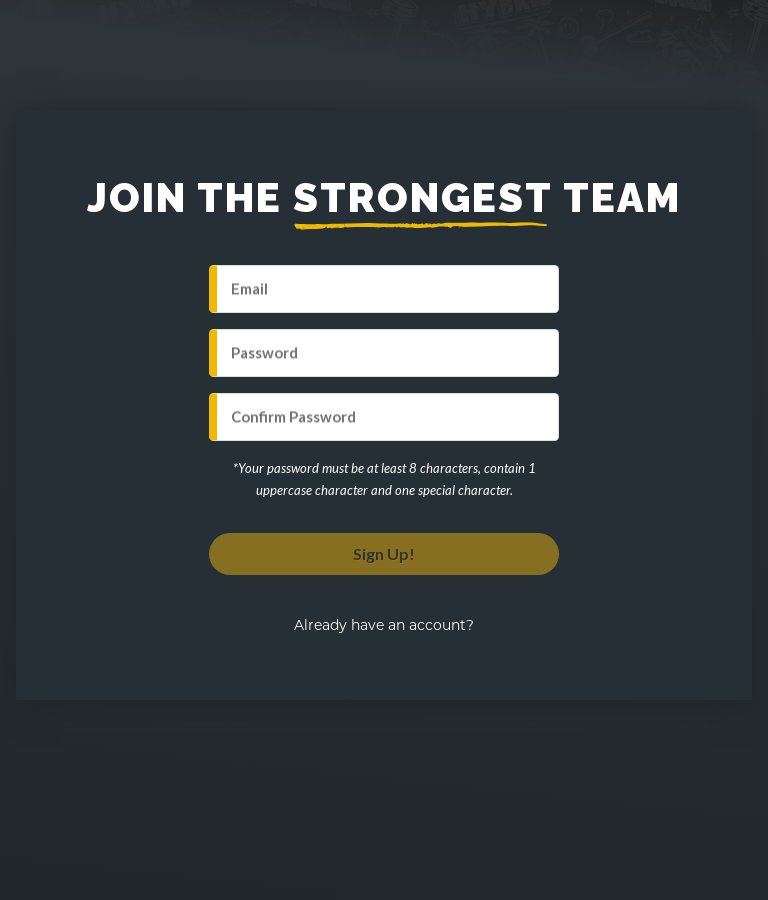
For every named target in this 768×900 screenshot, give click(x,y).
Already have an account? (384, 625)
